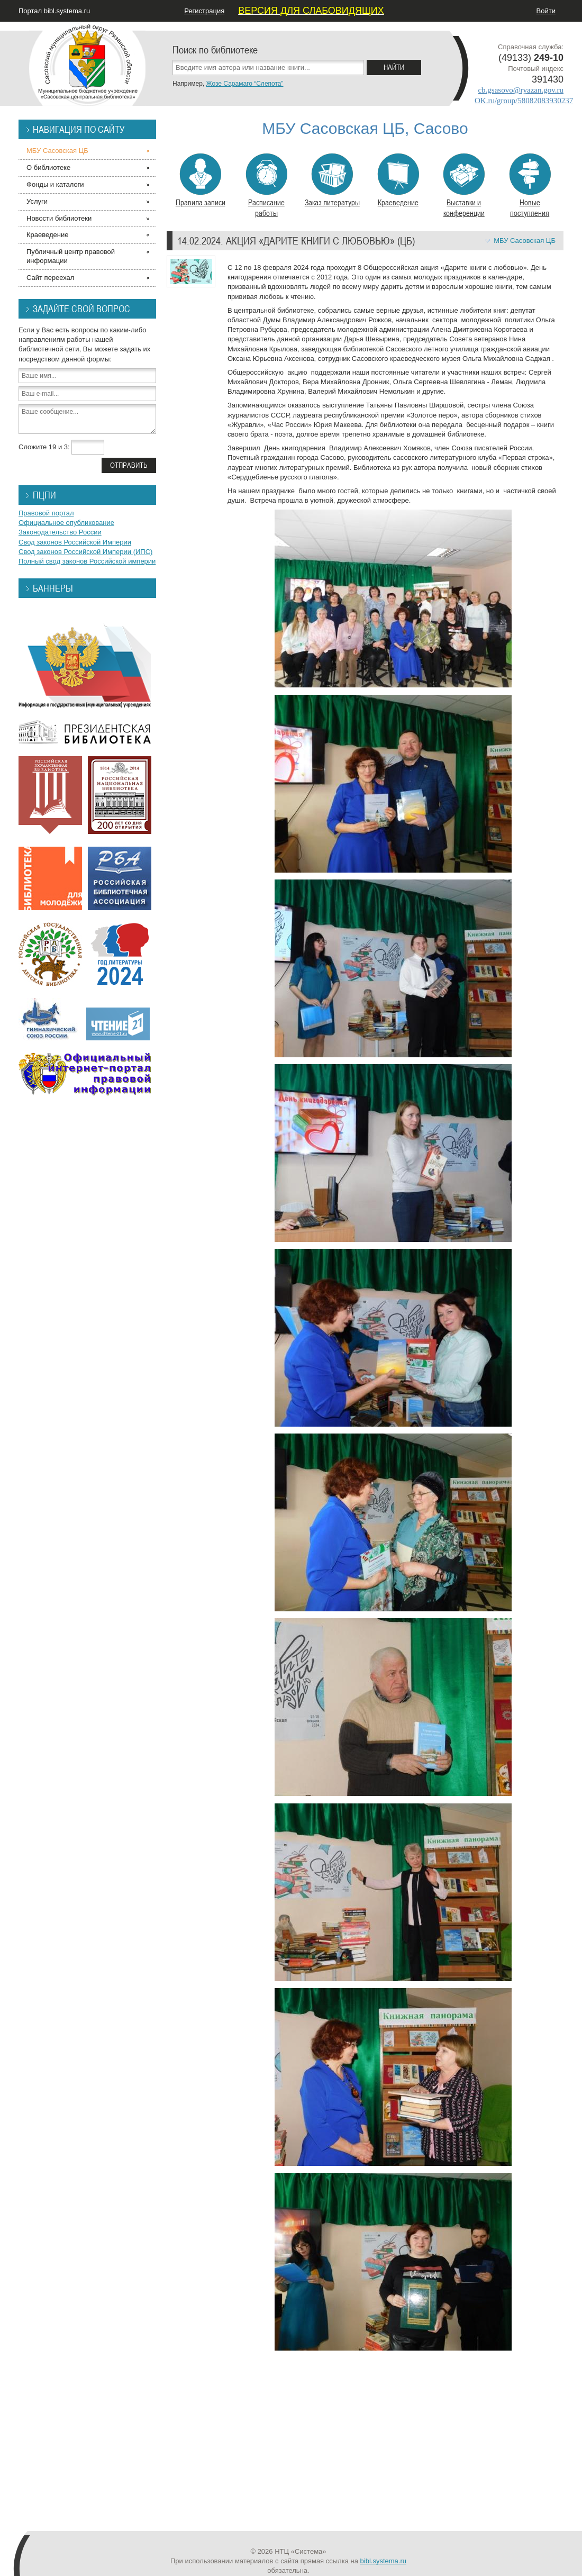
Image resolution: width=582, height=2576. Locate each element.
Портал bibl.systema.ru (54, 11)
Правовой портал (46, 513)
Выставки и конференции (464, 185)
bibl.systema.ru (383, 2561)
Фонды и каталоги (55, 184)
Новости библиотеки (59, 218)
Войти (546, 11)
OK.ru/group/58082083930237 (524, 100)
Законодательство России (60, 532)
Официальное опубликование (66, 523)
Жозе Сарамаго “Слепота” (244, 83)
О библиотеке (48, 167)
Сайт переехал (50, 278)
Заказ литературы (332, 180)
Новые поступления (530, 185)
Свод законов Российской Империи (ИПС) (85, 552)
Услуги (37, 201)
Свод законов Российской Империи (75, 542)
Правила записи (200, 180)
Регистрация (204, 11)
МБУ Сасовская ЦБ (525, 240)
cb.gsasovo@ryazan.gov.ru (520, 90)
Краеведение (398, 180)
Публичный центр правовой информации (70, 256)
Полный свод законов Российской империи (87, 561)
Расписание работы (266, 185)
